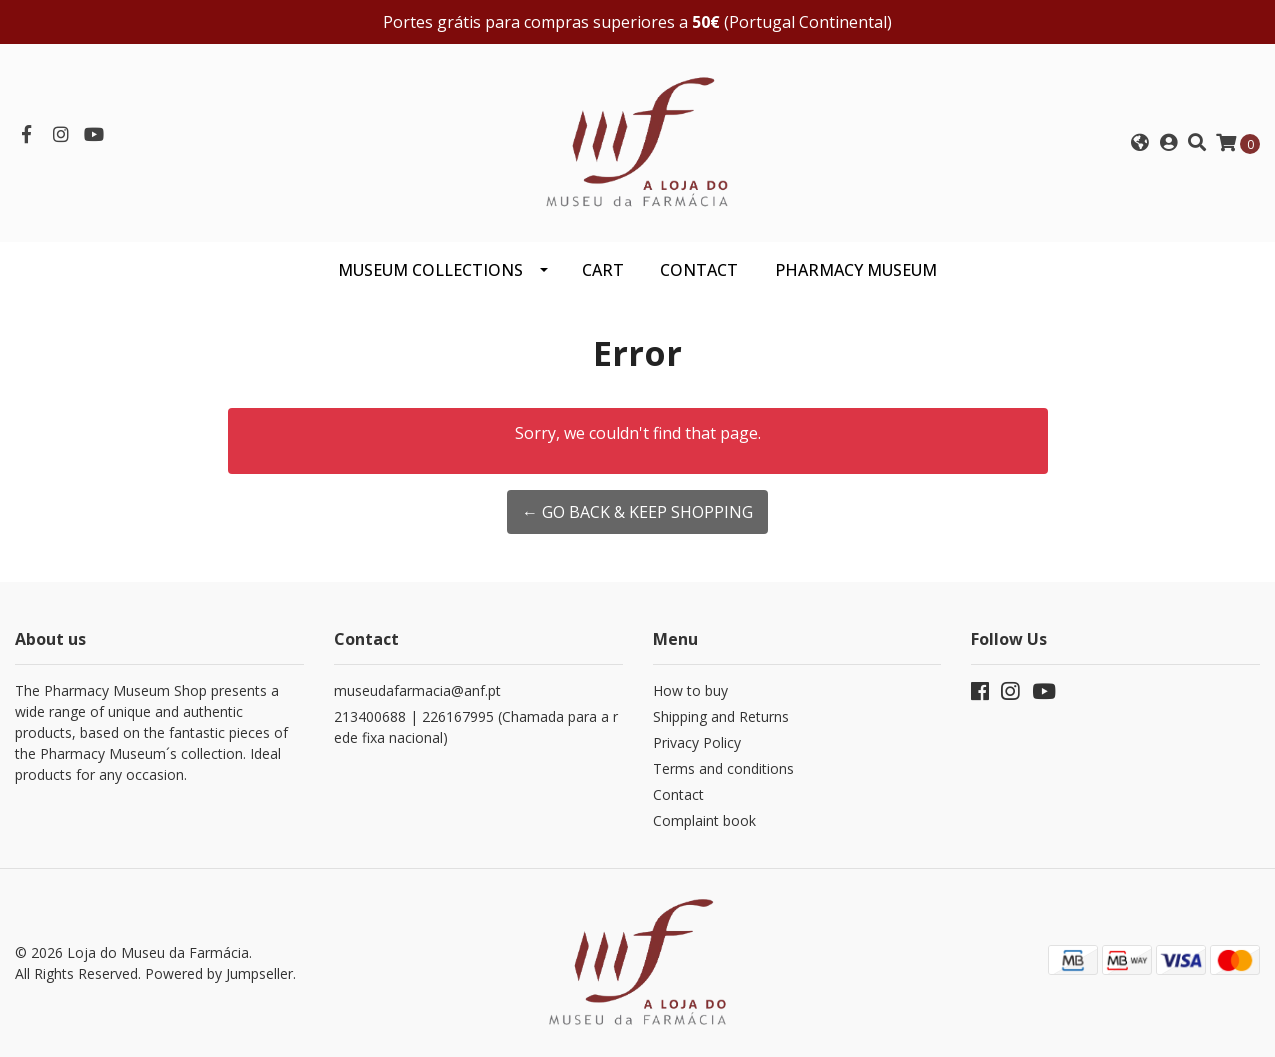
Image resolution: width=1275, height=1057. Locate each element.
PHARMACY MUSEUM (856, 270)
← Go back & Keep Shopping (637, 512)
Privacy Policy (697, 742)
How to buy (690, 690)
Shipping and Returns (721, 716)
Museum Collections (430, 270)
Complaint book (704, 820)
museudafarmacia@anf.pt (417, 690)
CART (603, 270)
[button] (1139, 143)
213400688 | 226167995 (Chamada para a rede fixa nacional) (476, 727)
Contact (678, 794)
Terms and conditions (723, 768)
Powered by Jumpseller (219, 973)
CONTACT (699, 270)
